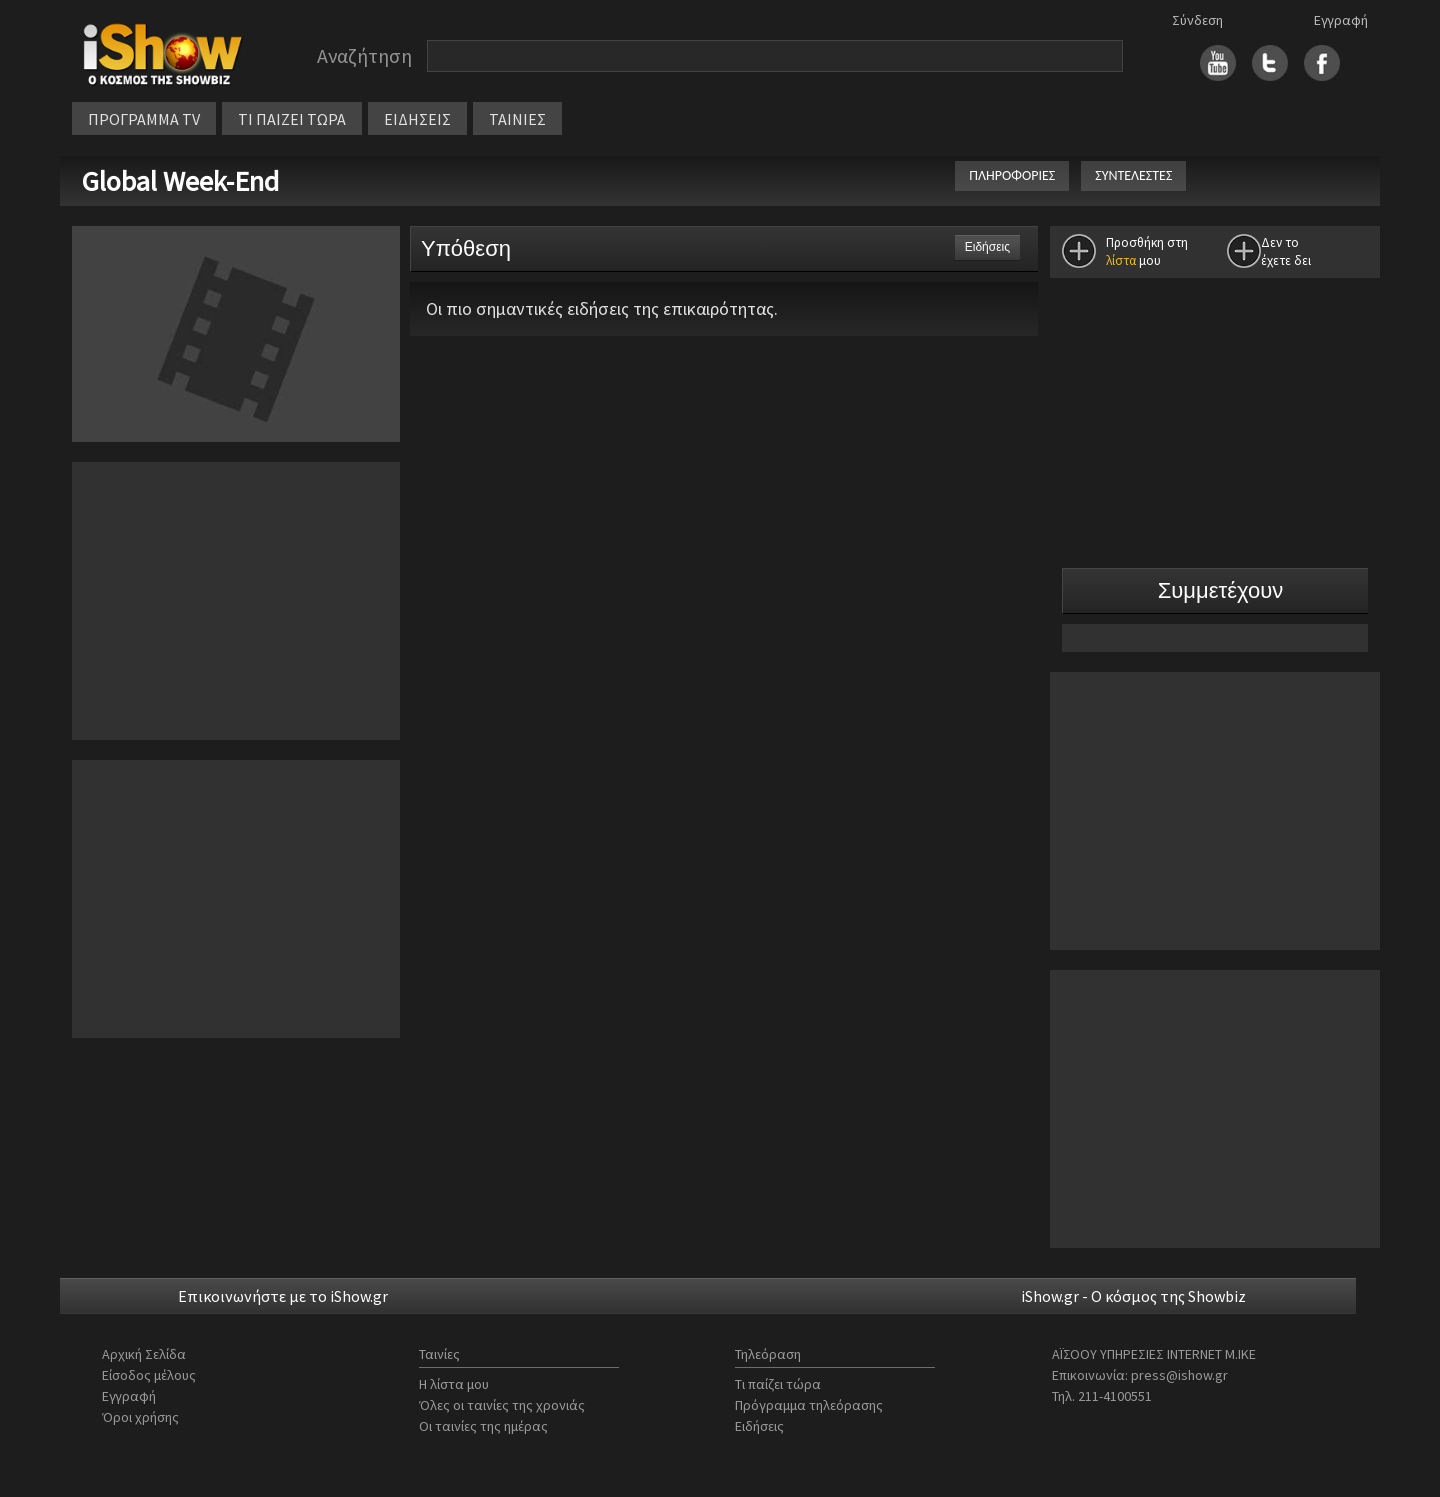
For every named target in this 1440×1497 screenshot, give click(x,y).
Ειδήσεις (759, 1426)
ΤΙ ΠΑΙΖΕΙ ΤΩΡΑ (292, 119)
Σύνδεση (1197, 20)
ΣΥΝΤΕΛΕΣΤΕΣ (1133, 175)
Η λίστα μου (454, 1384)
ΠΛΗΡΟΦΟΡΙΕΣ (1012, 175)
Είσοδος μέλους (149, 1375)
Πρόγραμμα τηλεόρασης (809, 1405)
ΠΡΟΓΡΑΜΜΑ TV (144, 119)
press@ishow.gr (1179, 1375)
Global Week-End (183, 181)
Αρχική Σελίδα (144, 1354)
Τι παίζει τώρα (778, 1384)
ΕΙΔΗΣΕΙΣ (417, 119)
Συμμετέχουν (1221, 590)
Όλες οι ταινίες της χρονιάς (502, 1405)
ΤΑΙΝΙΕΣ (517, 119)
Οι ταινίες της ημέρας (483, 1426)
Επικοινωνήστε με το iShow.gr (283, 1296)
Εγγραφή (1341, 20)
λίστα (1121, 260)
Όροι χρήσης (140, 1417)
